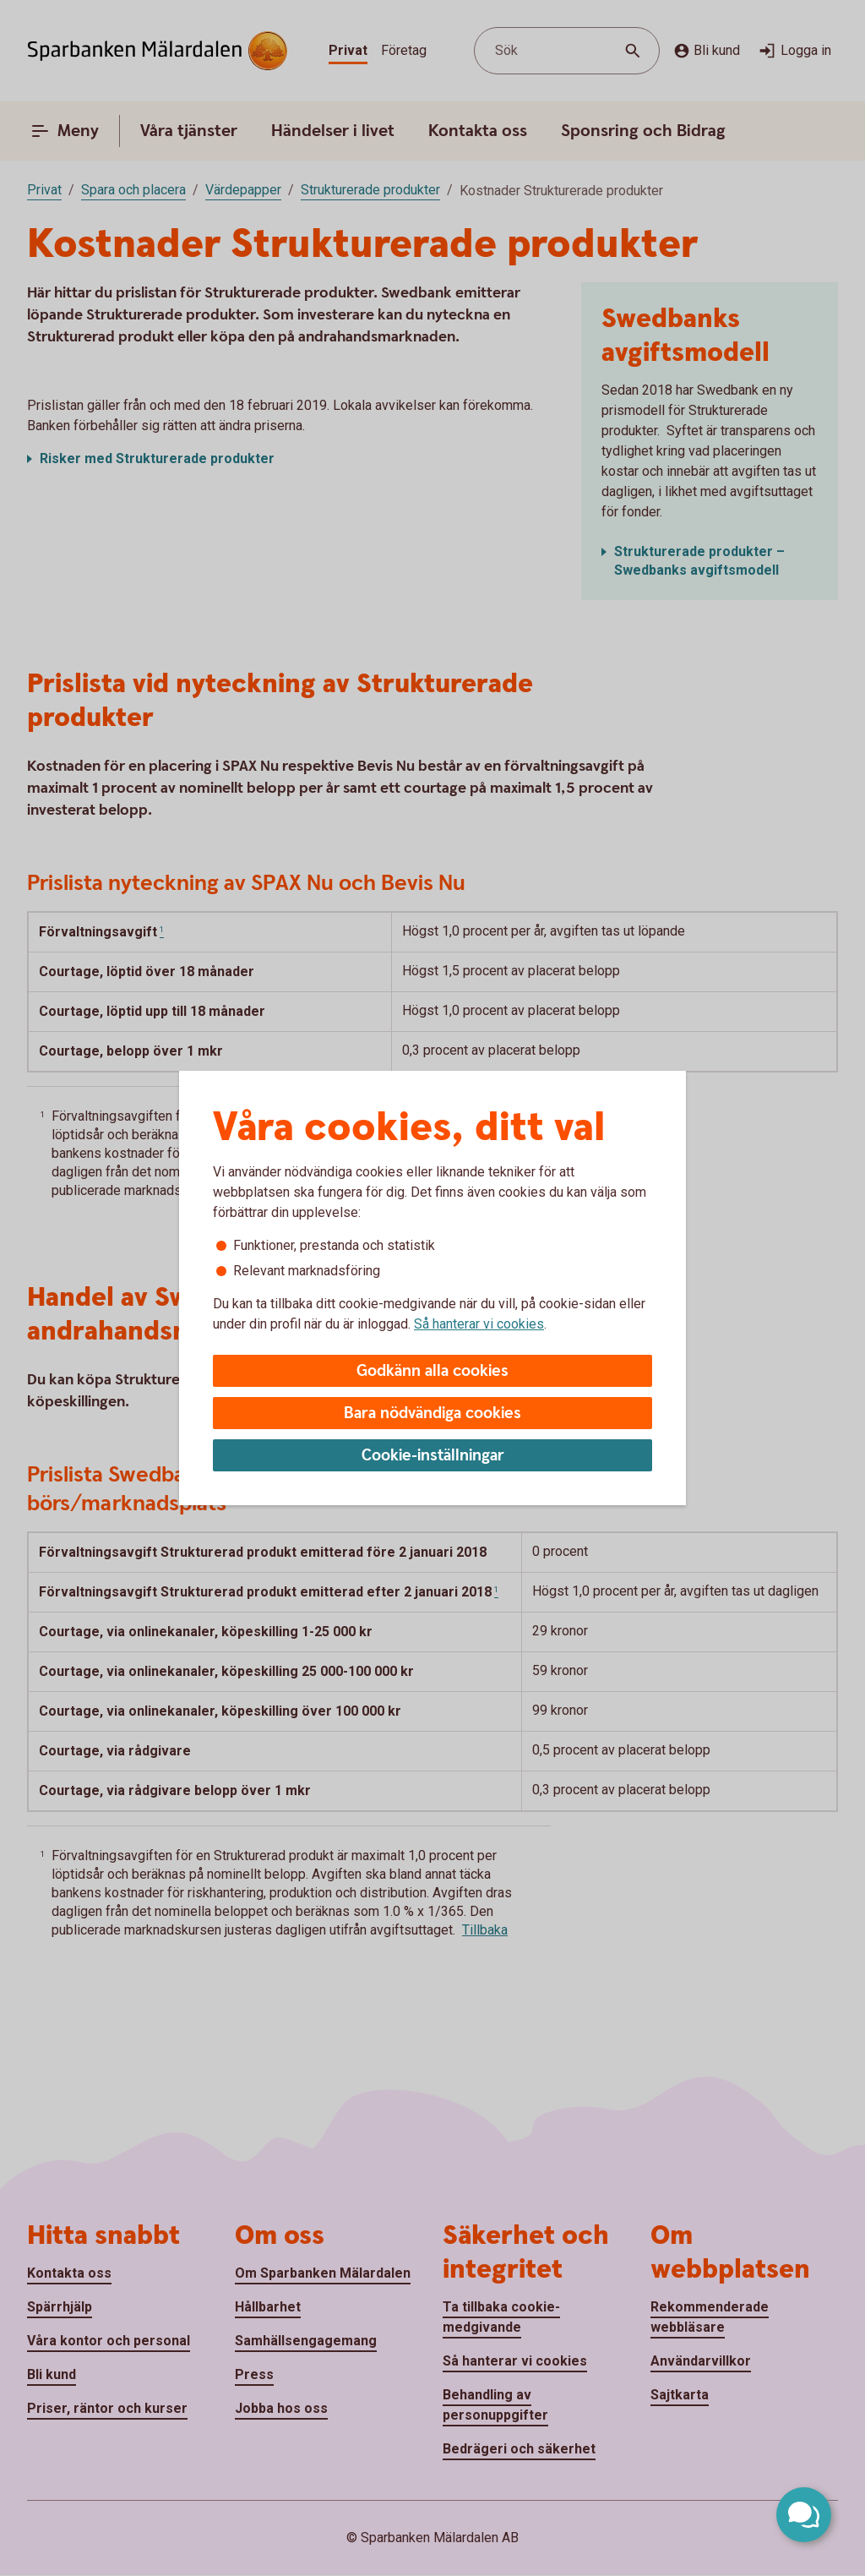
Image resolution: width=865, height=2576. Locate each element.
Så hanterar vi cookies (479, 1324)
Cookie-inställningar (433, 1455)
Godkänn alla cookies (432, 1371)
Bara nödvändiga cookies (432, 1413)
